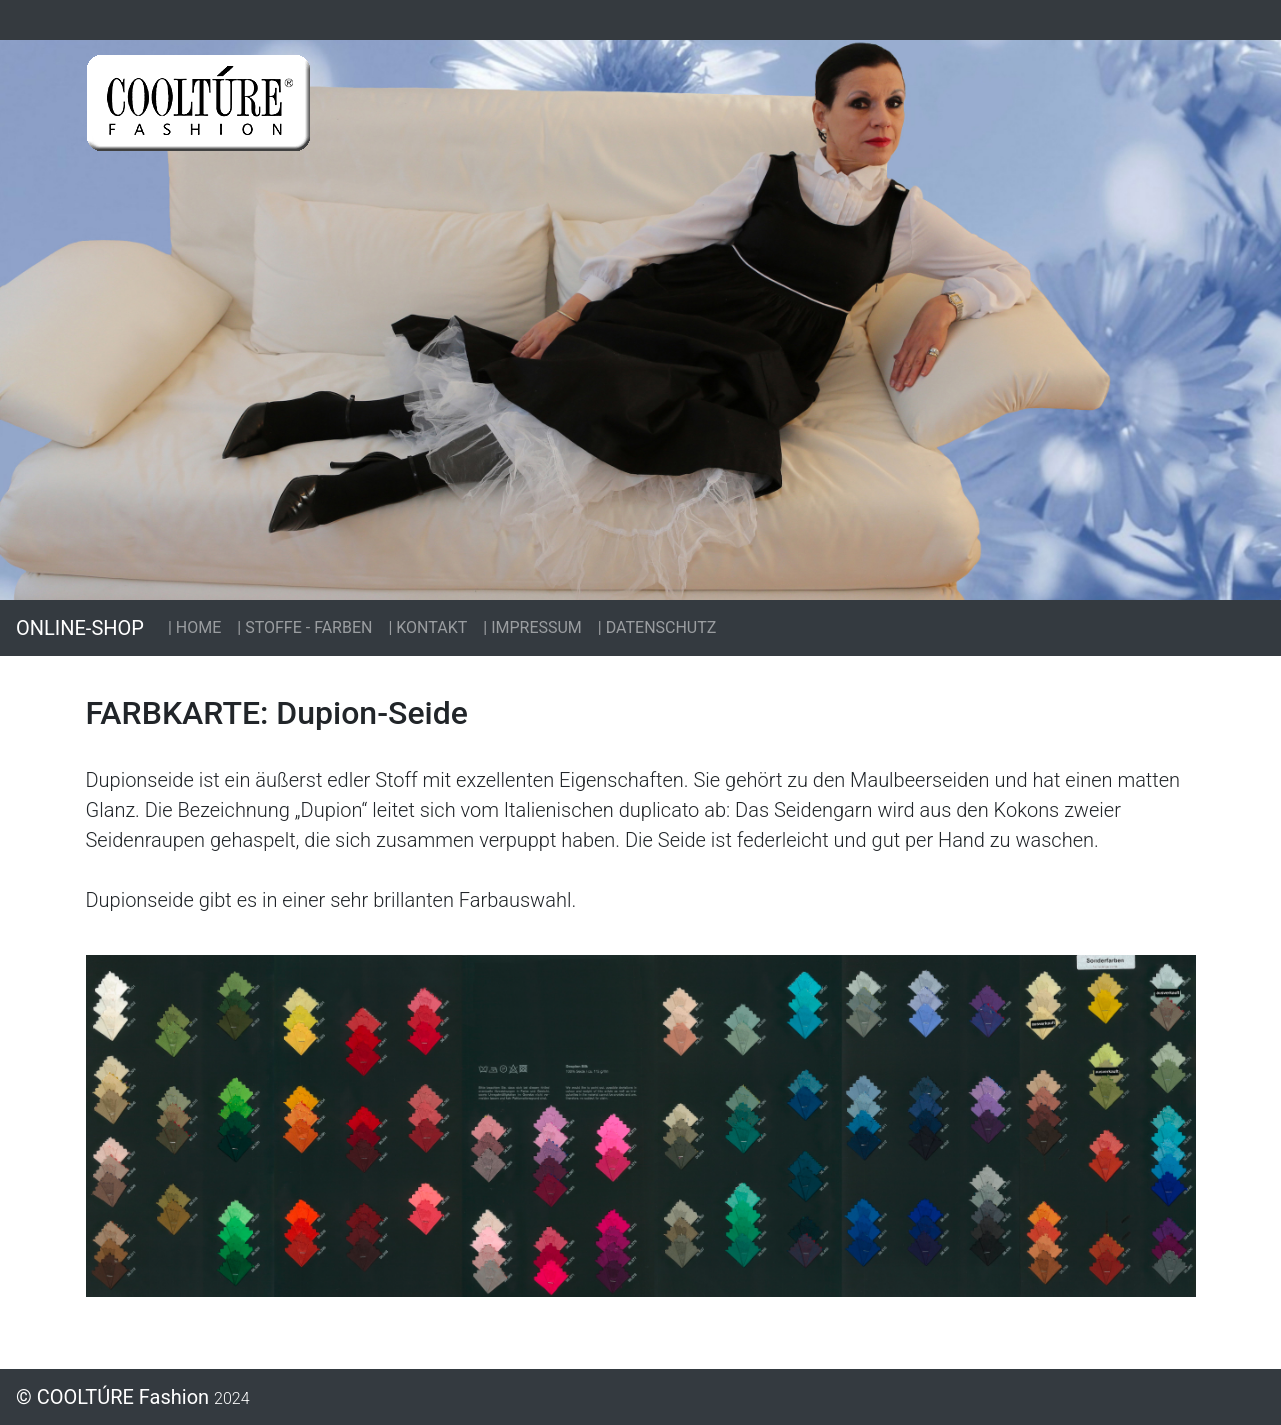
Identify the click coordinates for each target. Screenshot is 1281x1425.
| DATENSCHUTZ (657, 627)
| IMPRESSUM (532, 627)
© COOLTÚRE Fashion (133, 1397)
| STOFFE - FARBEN (304, 627)
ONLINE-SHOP (80, 628)
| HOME (194, 627)
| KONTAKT (427, 627)
